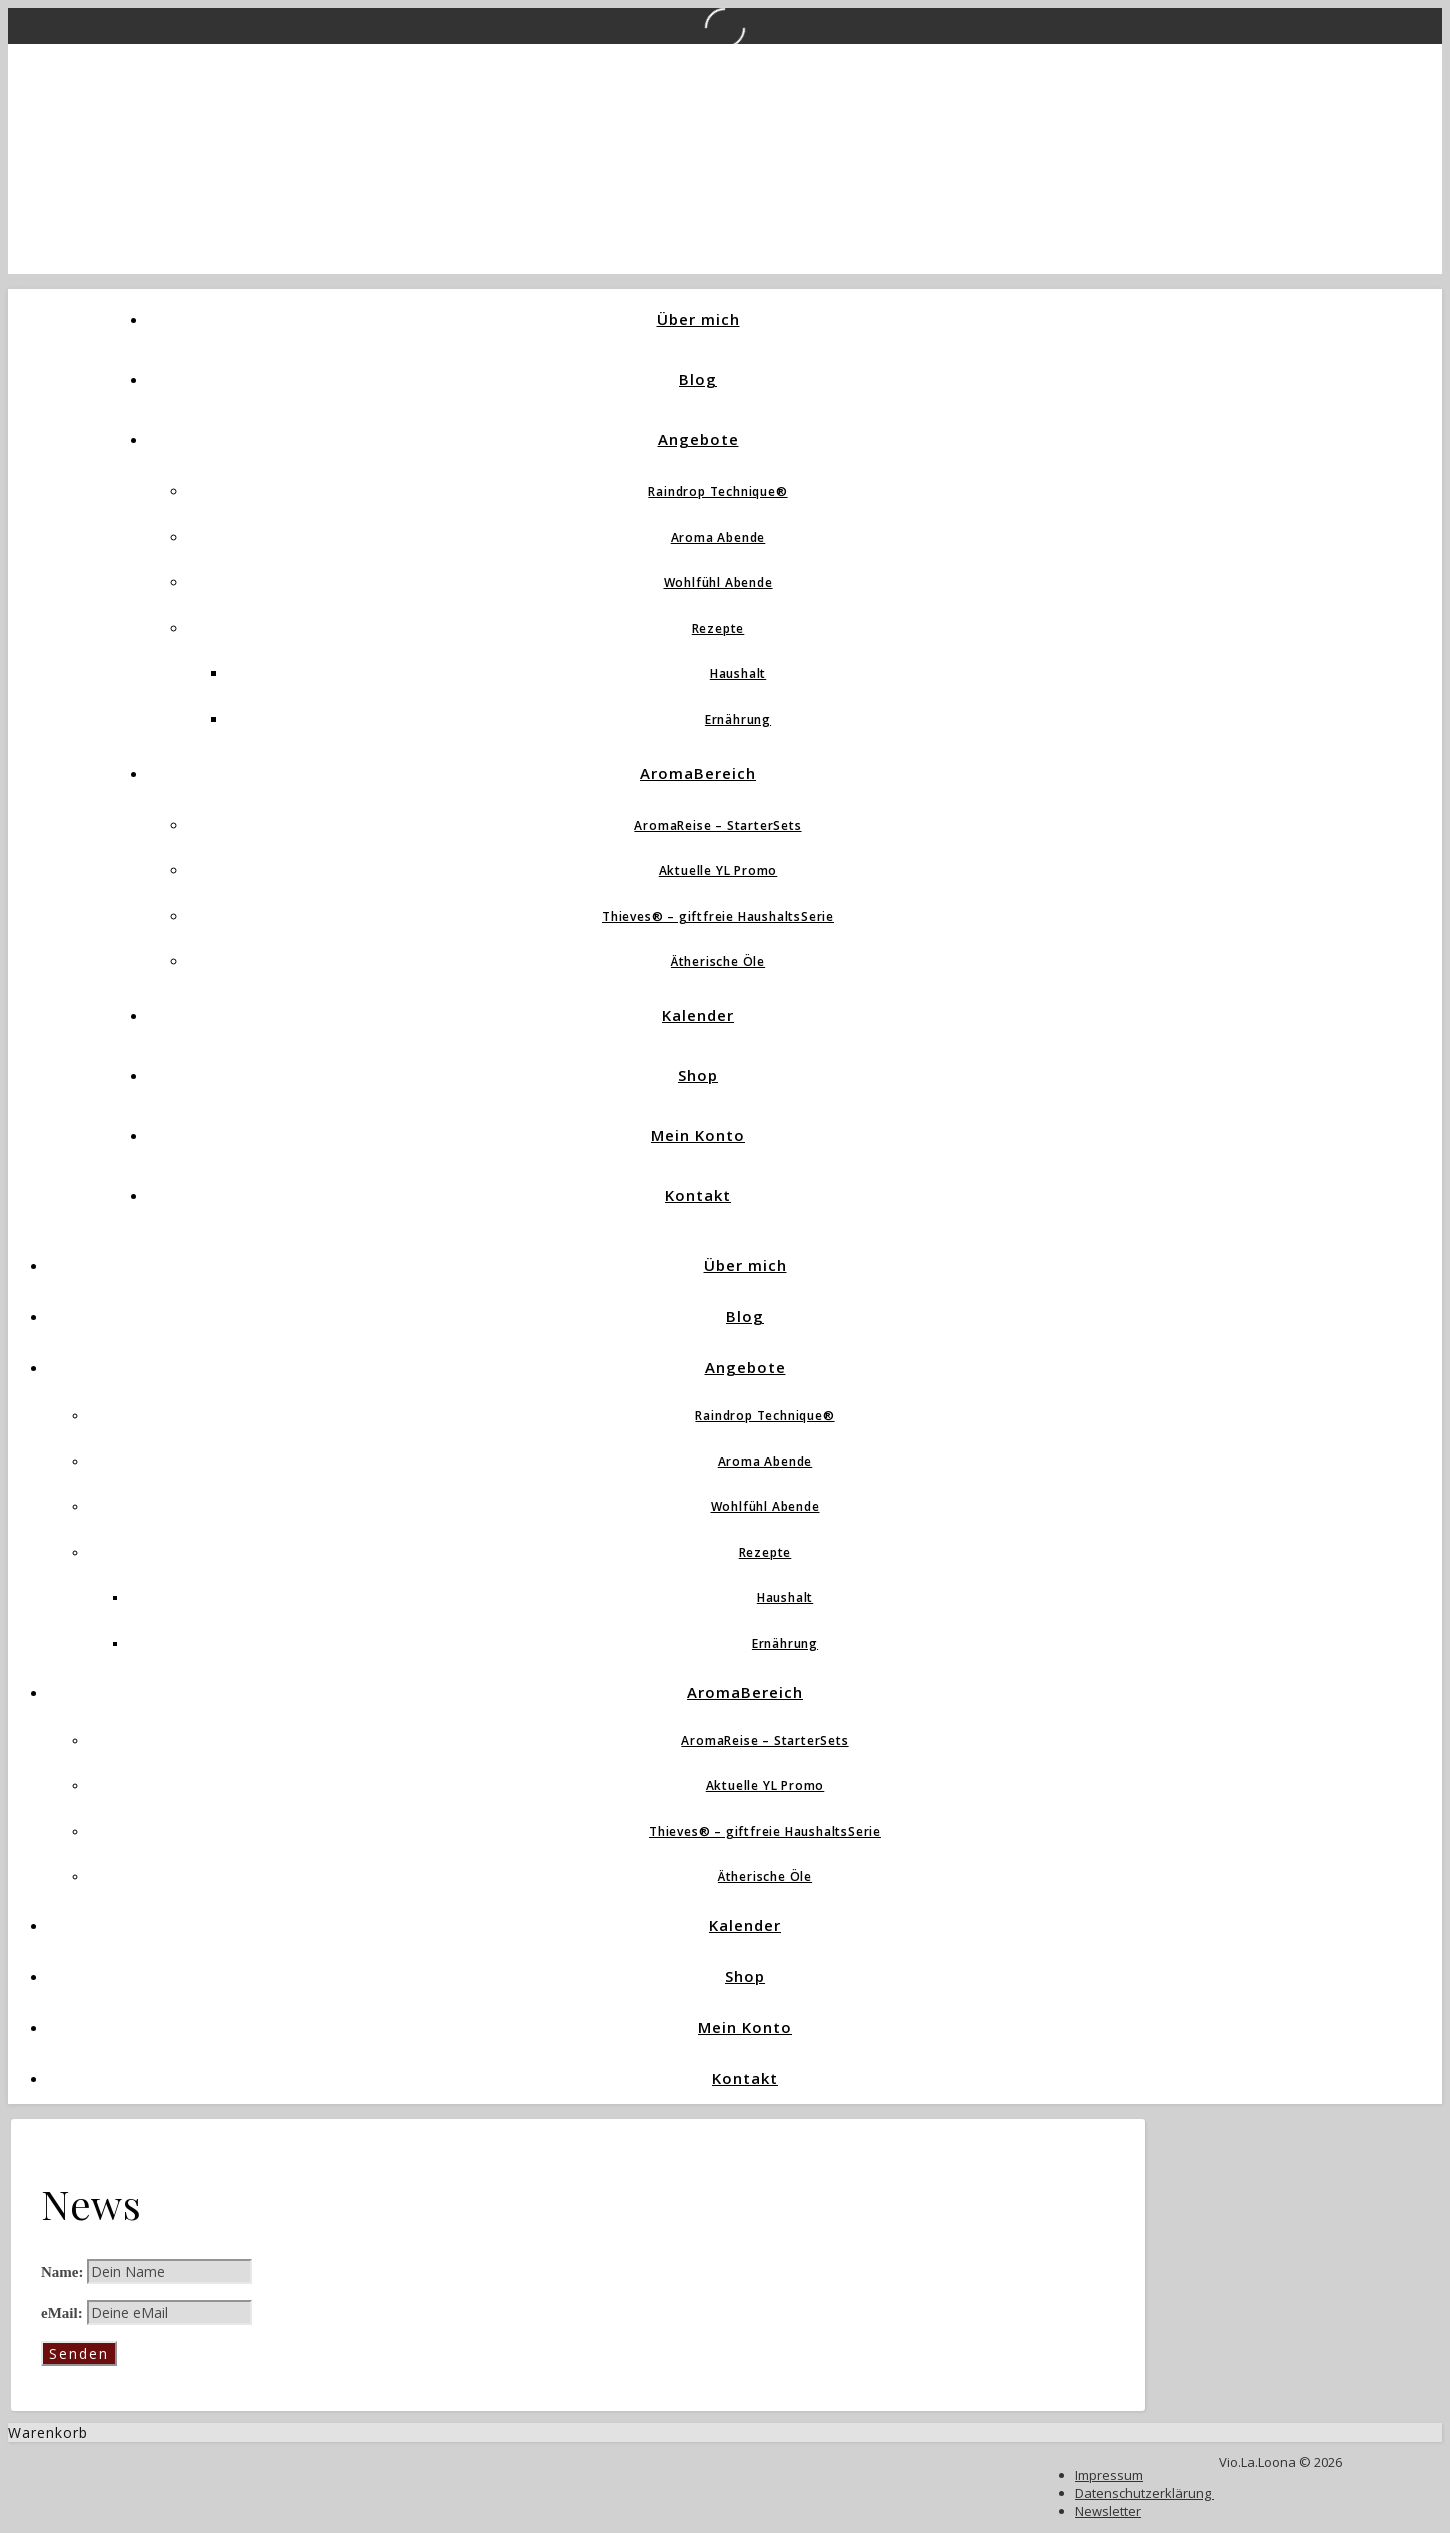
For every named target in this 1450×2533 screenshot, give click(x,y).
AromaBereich (698, 773)
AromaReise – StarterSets (717, 825)
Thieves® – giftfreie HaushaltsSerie (718, 916)
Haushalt (738, 673)
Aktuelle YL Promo (718, 870)
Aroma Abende (718, 537)
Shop (698, 1075)
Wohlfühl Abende (718, 582)
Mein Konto (698, 1135)
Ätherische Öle (718, 961)
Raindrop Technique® (717, 491)
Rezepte (718, 628)
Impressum (1109, 2475)
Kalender (698, 1015)
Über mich (698, 319)
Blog (698, 379)
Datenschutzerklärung (1144, 2493)
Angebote (698, 439)
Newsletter (1108, 2511)
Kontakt (698, 1195)
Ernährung (738, 719)
